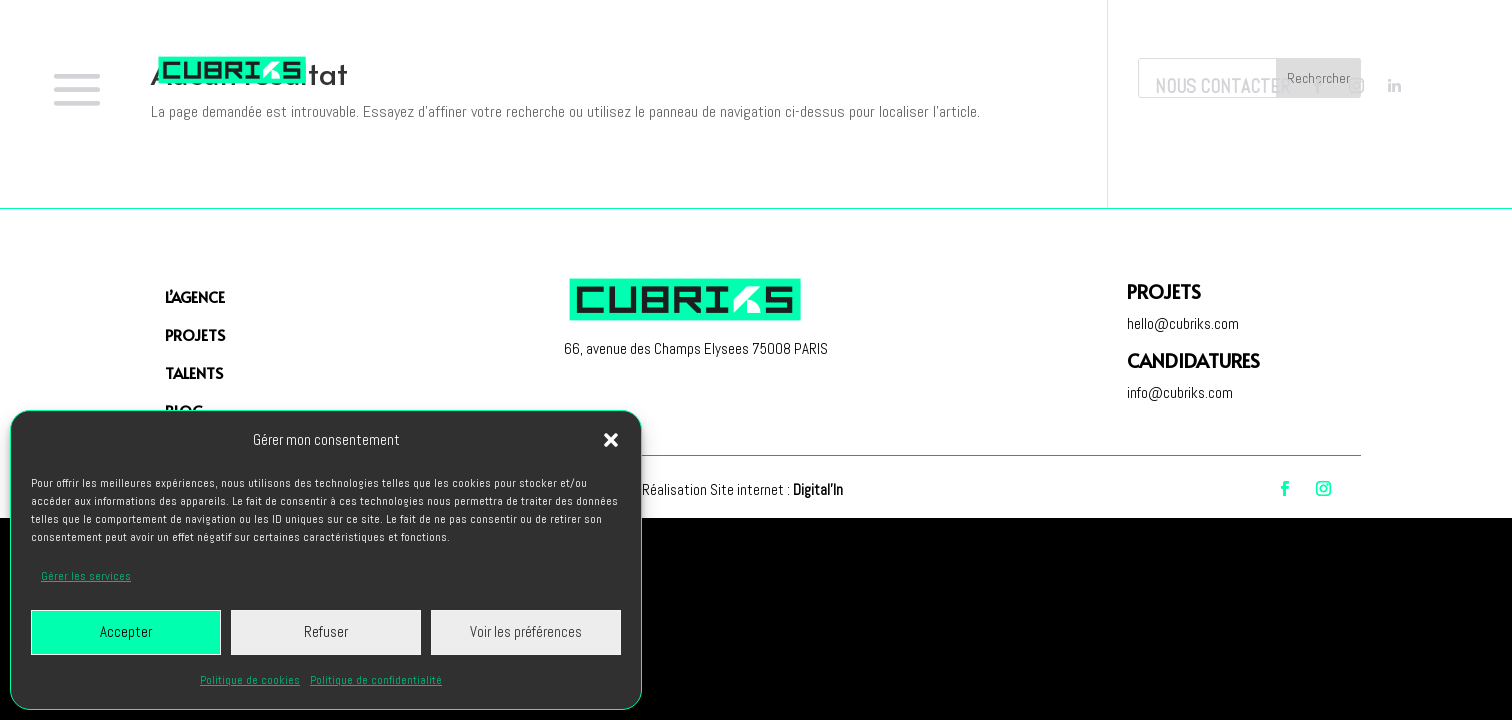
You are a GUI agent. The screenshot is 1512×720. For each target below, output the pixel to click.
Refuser (326, 631)
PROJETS (195, 334)
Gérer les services (86, 576)
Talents (194, 372)
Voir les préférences (526, 631)
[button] (611, 440)
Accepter (126, 631)
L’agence (195, 296)
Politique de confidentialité (376, 680)
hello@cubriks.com (1183, 323)
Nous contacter (1222, 86)
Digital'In (818, 489)
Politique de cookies (250, 680)
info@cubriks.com (1180, 392)
